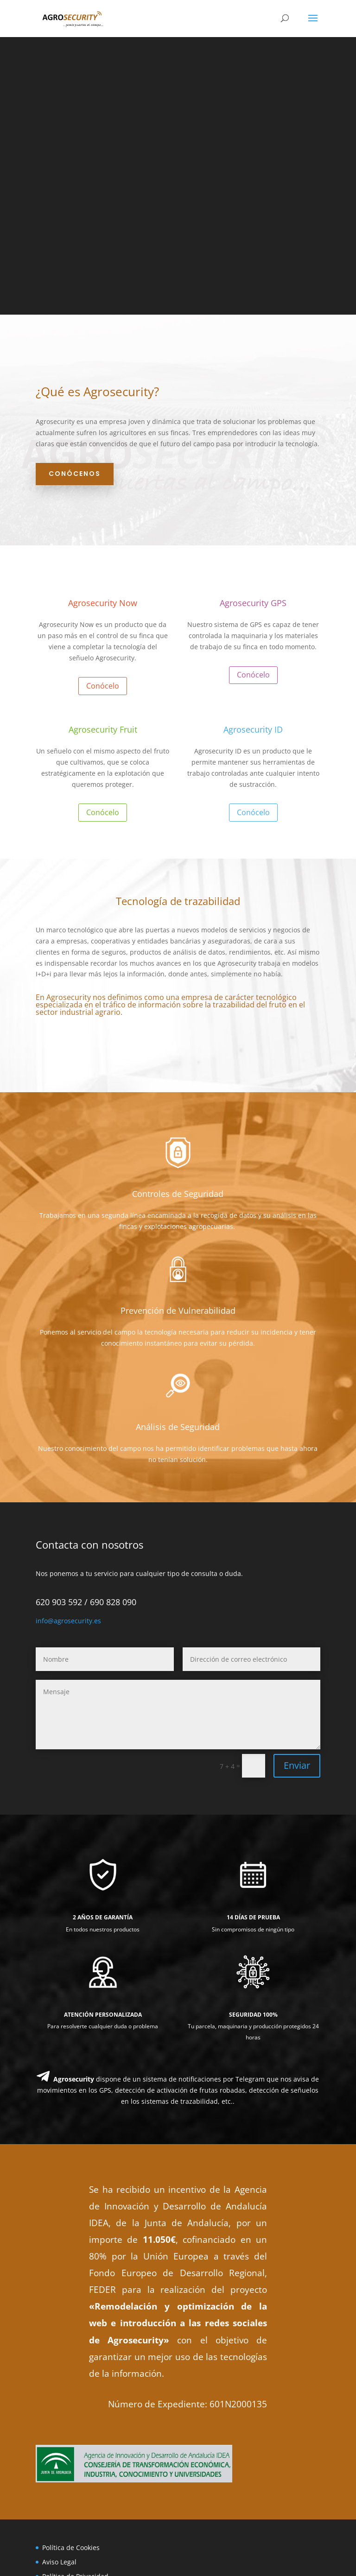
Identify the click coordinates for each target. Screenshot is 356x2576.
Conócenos (75, 473)
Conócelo (102, 686)
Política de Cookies (71, 2547)
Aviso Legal (59, 2561)
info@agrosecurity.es (68, 1620)
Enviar (297, 1765)
